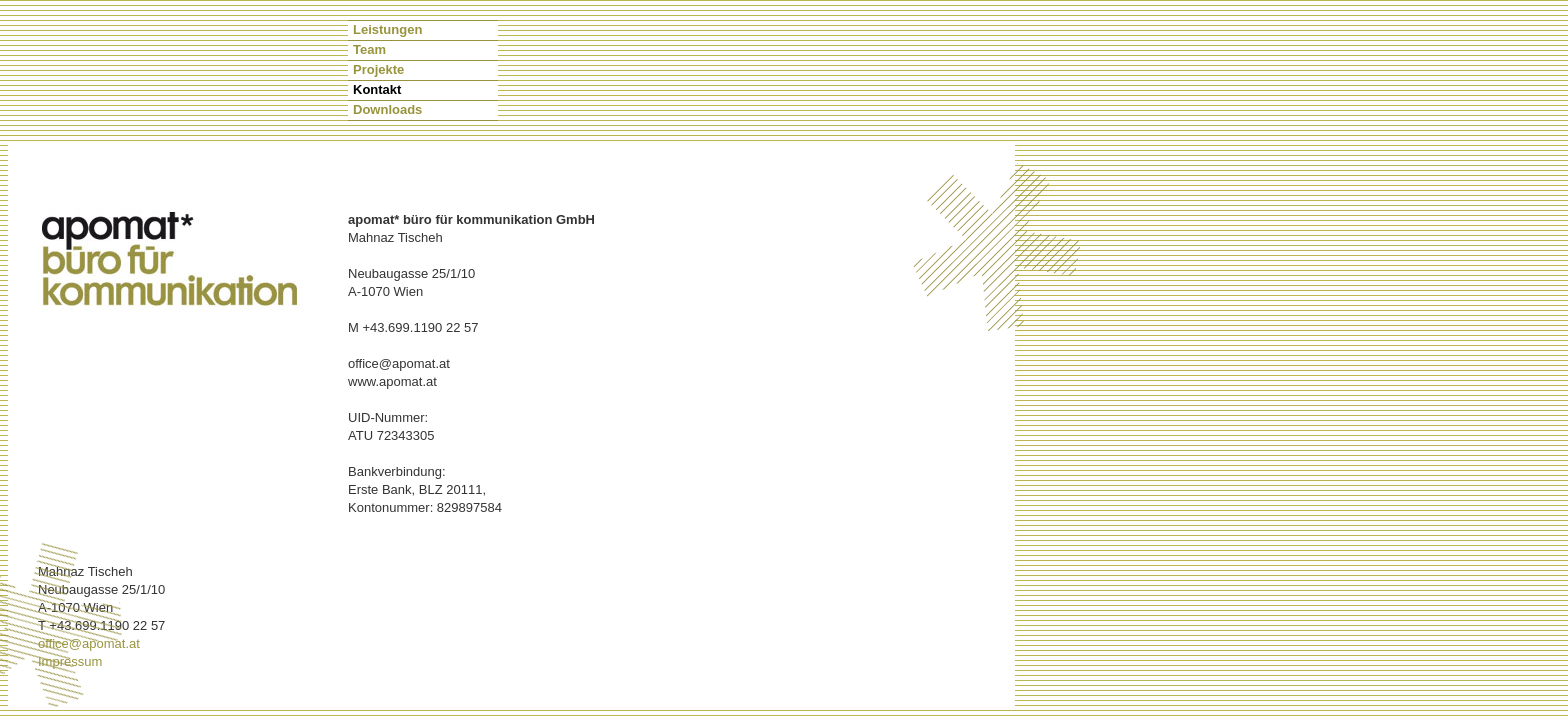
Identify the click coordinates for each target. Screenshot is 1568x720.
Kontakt (377, 89)
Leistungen (387, 29)
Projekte (378, 69)
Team (369, 49)
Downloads (387, 109)
